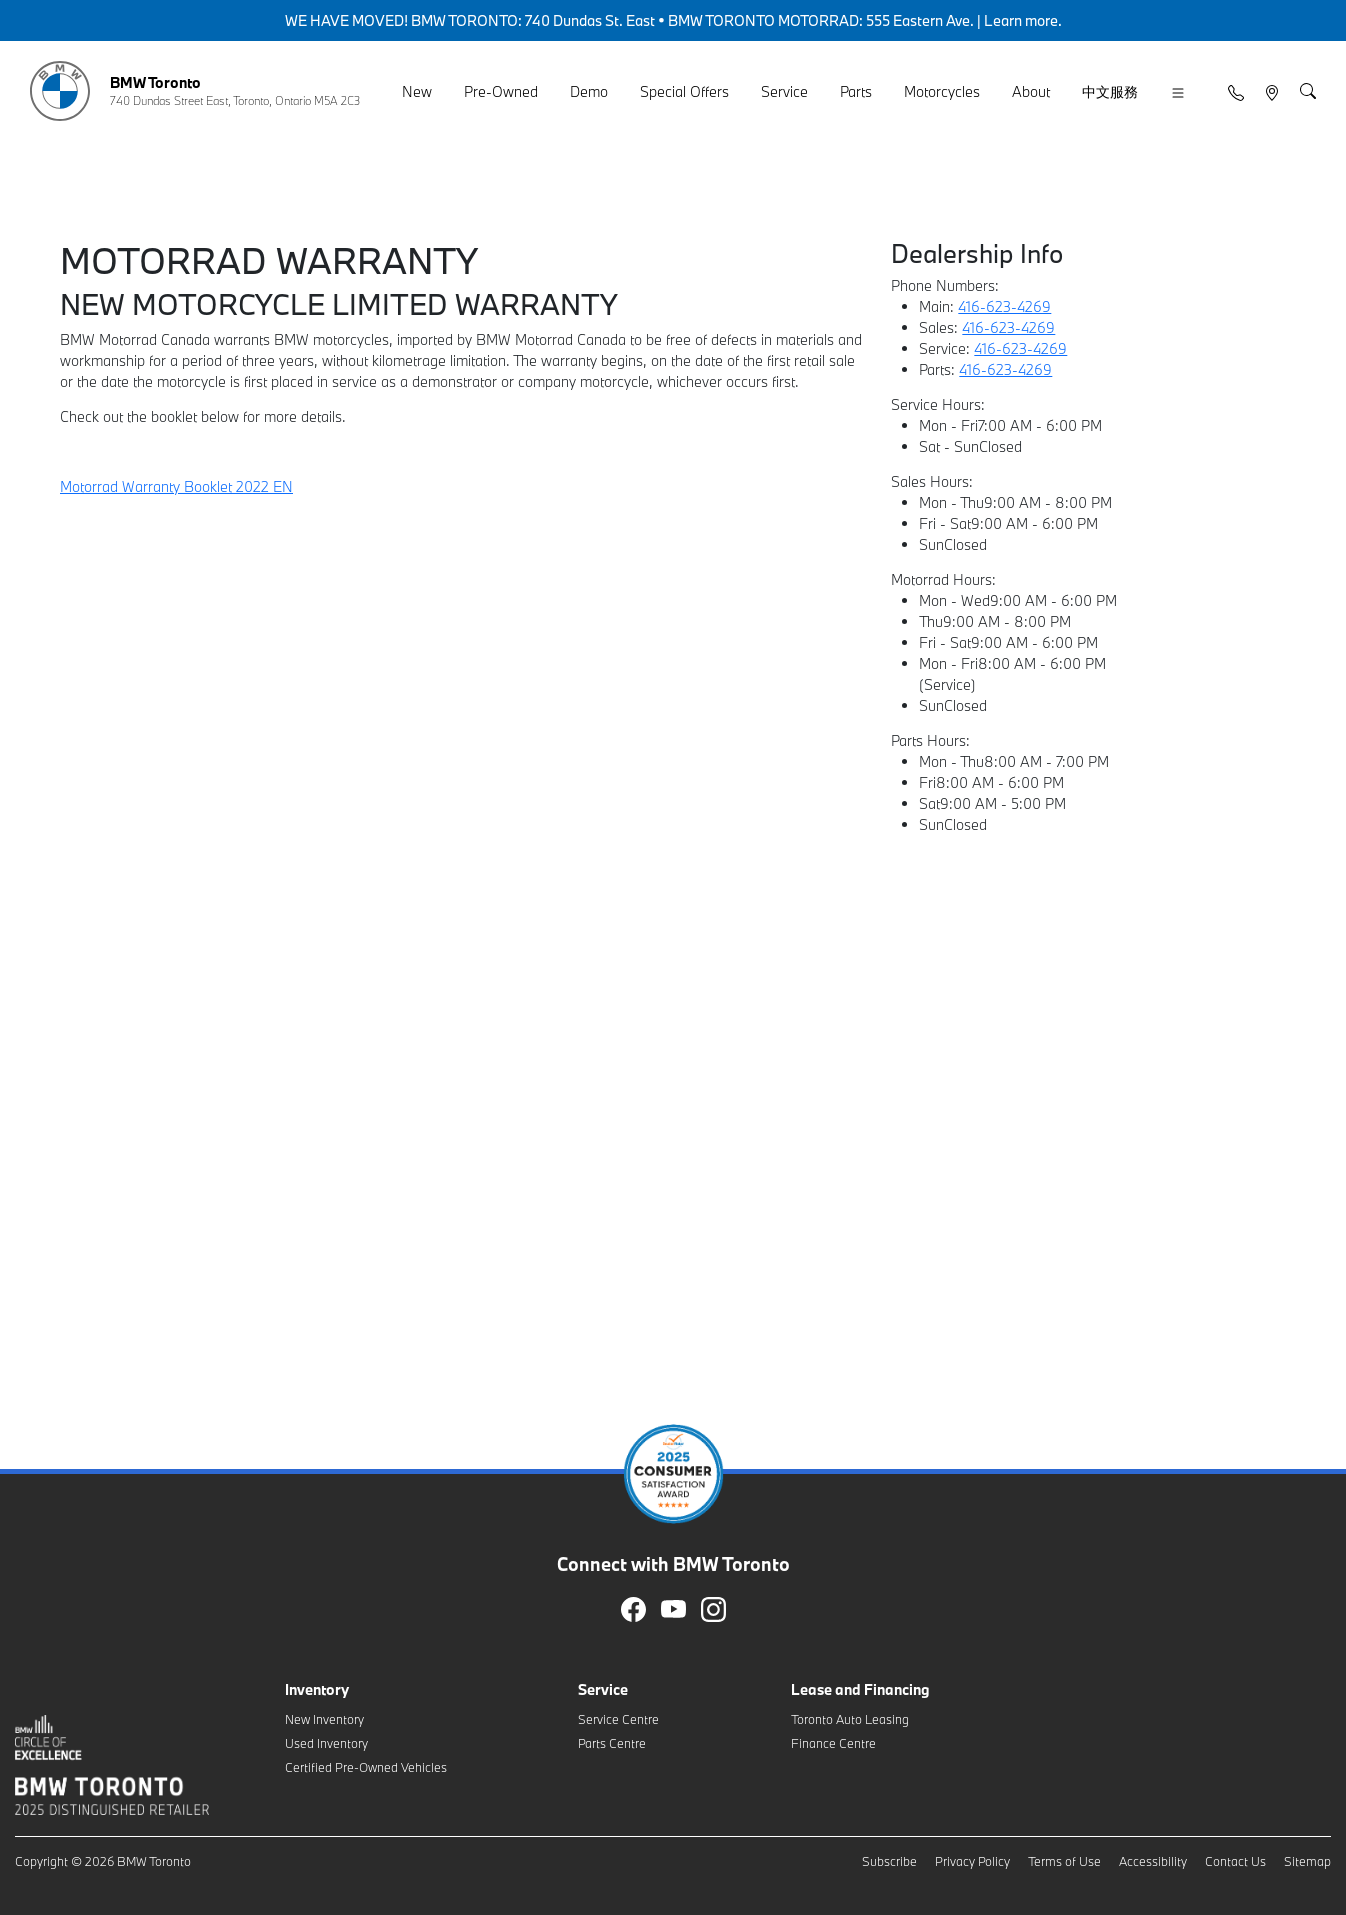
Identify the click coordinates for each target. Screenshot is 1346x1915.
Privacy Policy (972, 1861)
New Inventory (324, 1719)
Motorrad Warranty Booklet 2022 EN (176, 486)
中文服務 (1110, 91)
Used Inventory (326, 1743)
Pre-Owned (501, 91)
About (1031, 91)
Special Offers (684, 91)
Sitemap (1307, 1861)
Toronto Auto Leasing (850, 1719)
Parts (856, 91)
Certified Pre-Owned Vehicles (366, 1767)
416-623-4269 (1004, 306)
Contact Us (1235, 1861)
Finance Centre (833, 1743)
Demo (589, 91)
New (417, 91)
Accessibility (1153, 1861)
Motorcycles (942, 91)
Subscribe (889, 1861)
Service (784, 91)
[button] (1178, 93)
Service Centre (618, 1719)
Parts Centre (612, 1743)
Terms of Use (1064, 1861)
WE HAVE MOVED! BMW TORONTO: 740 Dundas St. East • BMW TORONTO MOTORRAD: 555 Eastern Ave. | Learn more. (673, 20)
